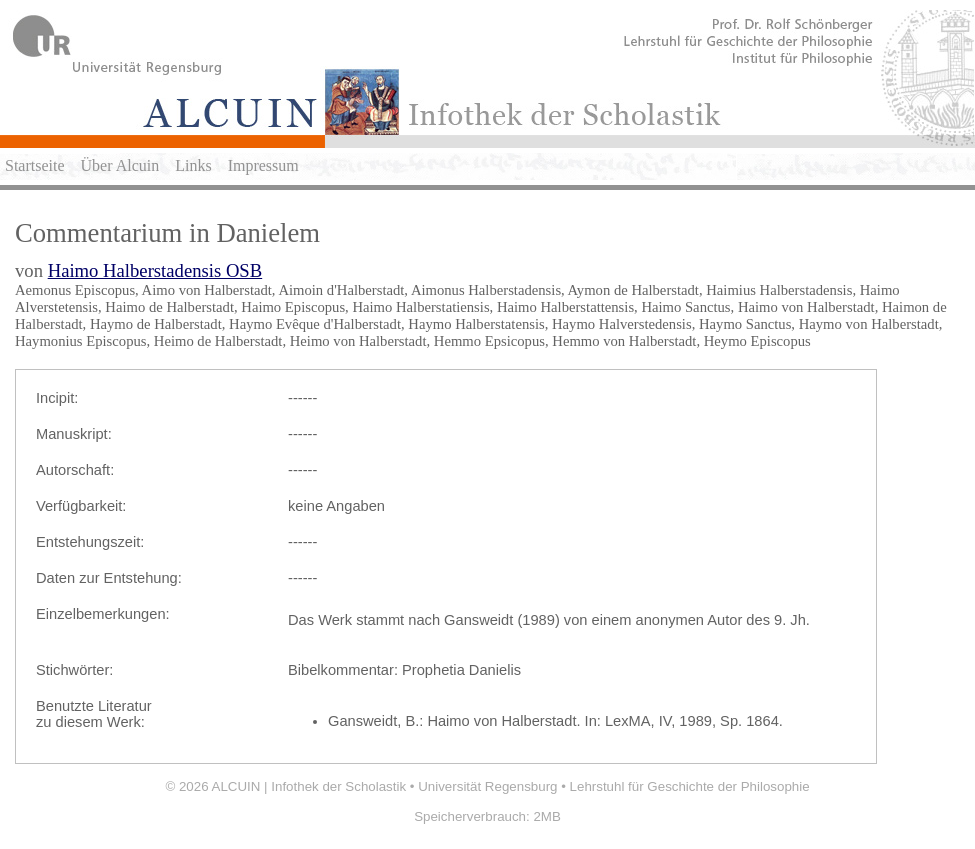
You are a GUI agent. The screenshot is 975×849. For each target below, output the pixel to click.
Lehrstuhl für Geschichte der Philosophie (690, 786)
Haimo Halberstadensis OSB (155, 270)
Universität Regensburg (487, 786)
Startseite (35, 165)
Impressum (263, 165)
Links (193, 165)
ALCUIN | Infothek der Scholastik (309, 786)
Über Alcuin (120, 165)
